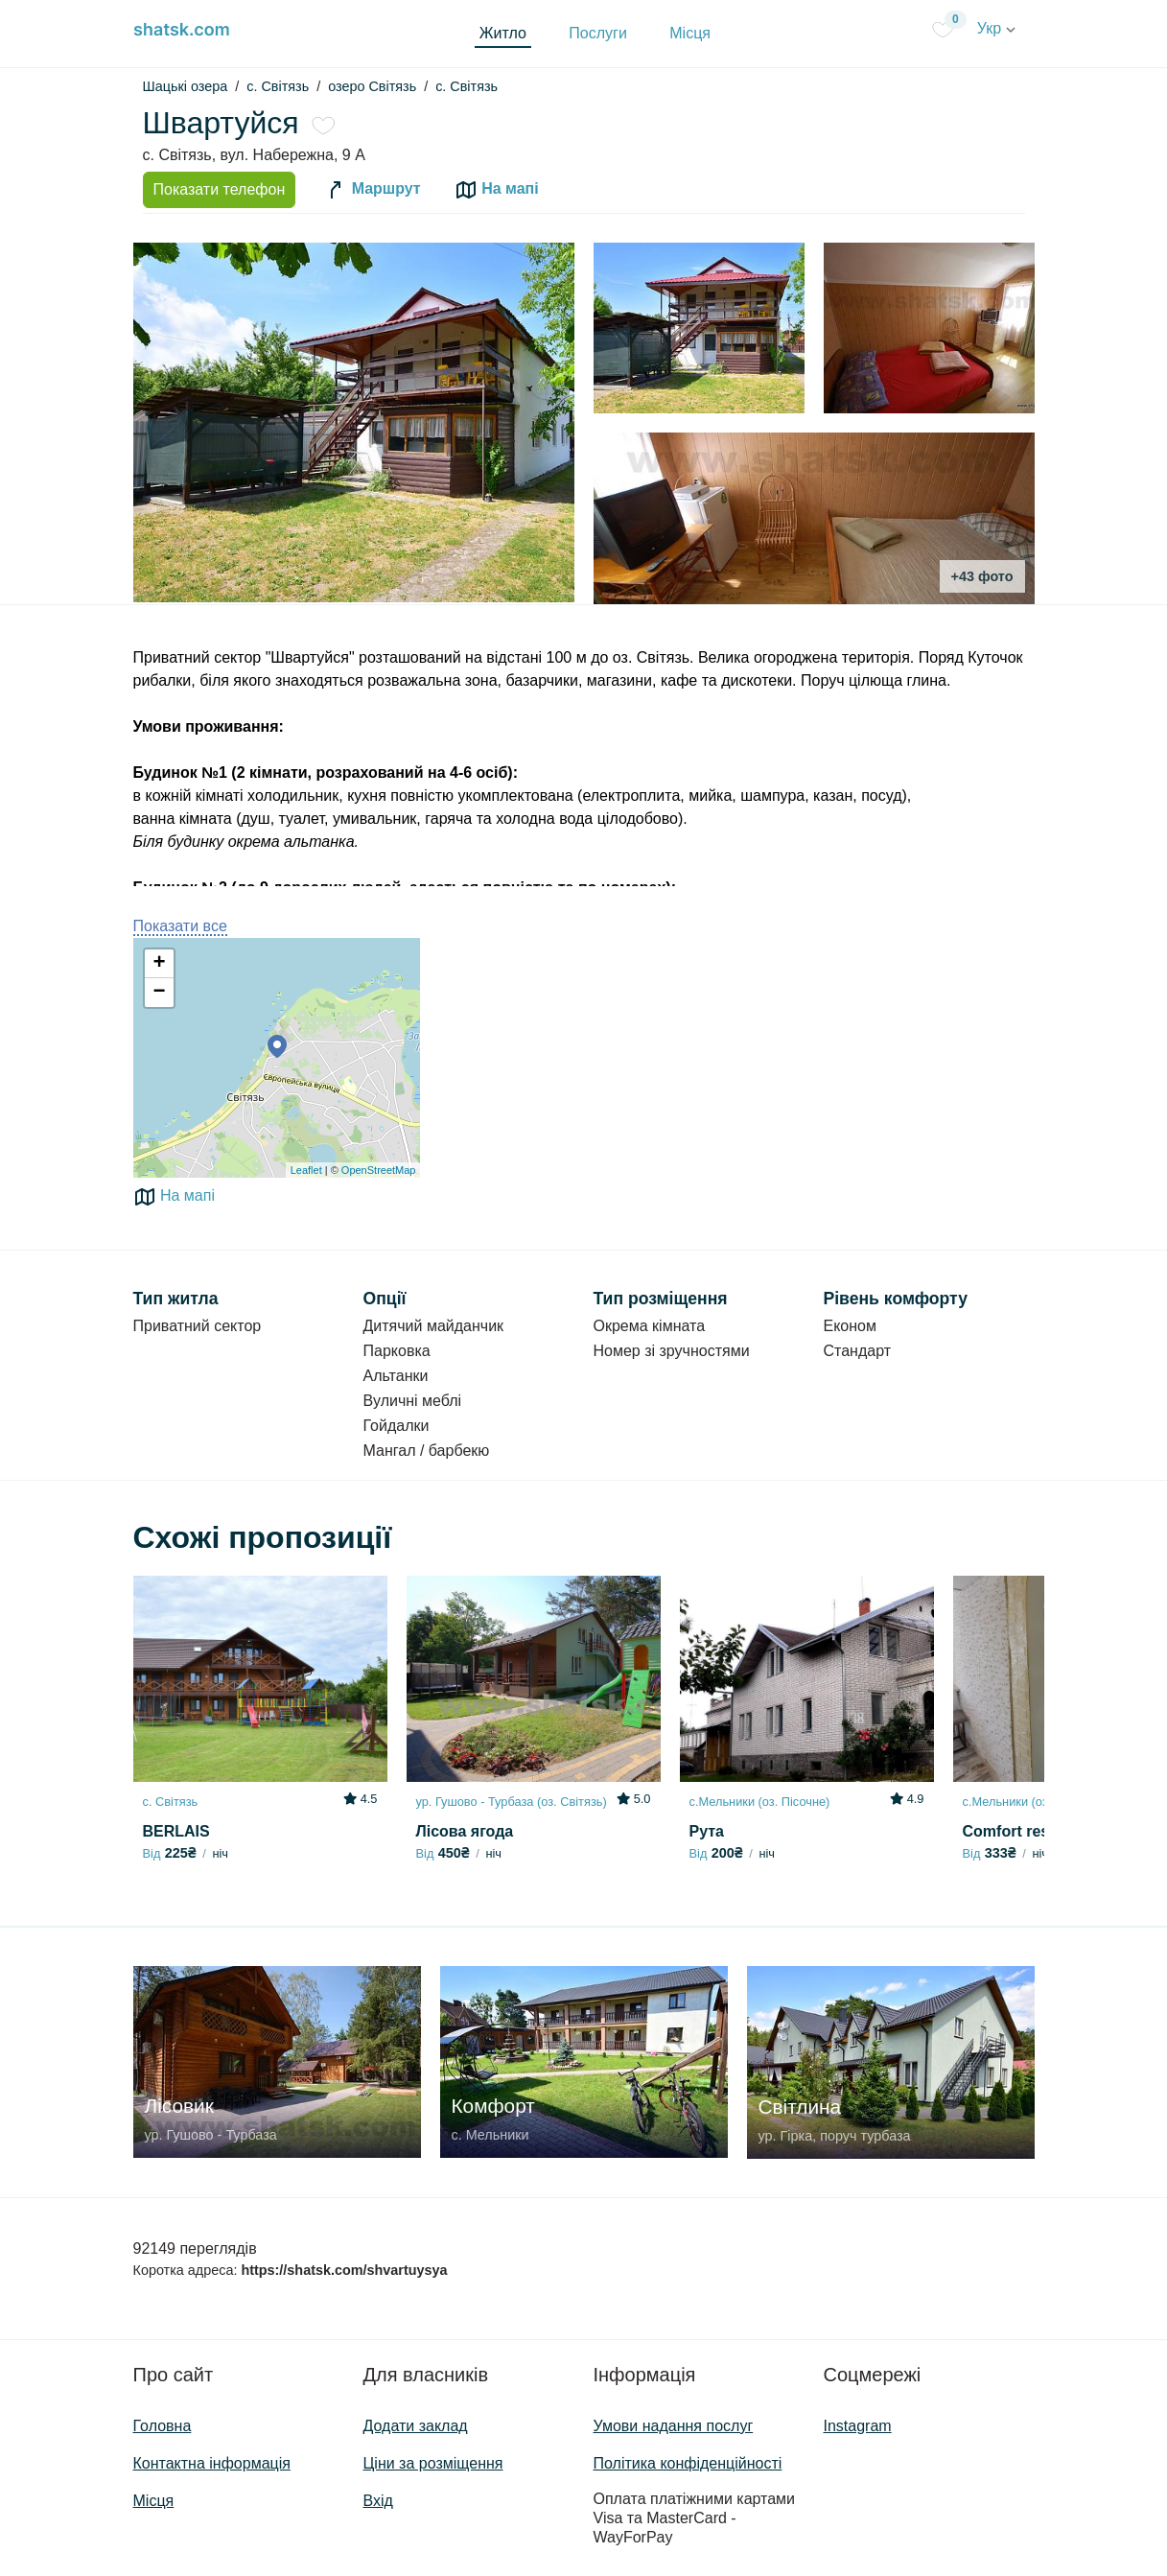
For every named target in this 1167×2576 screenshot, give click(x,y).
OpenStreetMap (378, 1170)
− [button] (158, 992)
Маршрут (372, 189)
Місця (690, 33)
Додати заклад (415, 2426)
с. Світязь (466, 86)
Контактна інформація (212, 2463)
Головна (162, 2426)
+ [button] (158, 963)
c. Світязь (277, 86)
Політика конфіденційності (688, 2463)
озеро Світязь (372, 86)
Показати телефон (219, 189)
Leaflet (306, 1170)
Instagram (858, 2426)
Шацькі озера (185, 86)
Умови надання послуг (674, 2426)
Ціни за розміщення (433, 2463)
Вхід (378, 2501)
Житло (502, 33)
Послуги (598, 33)
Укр (996, 28)
